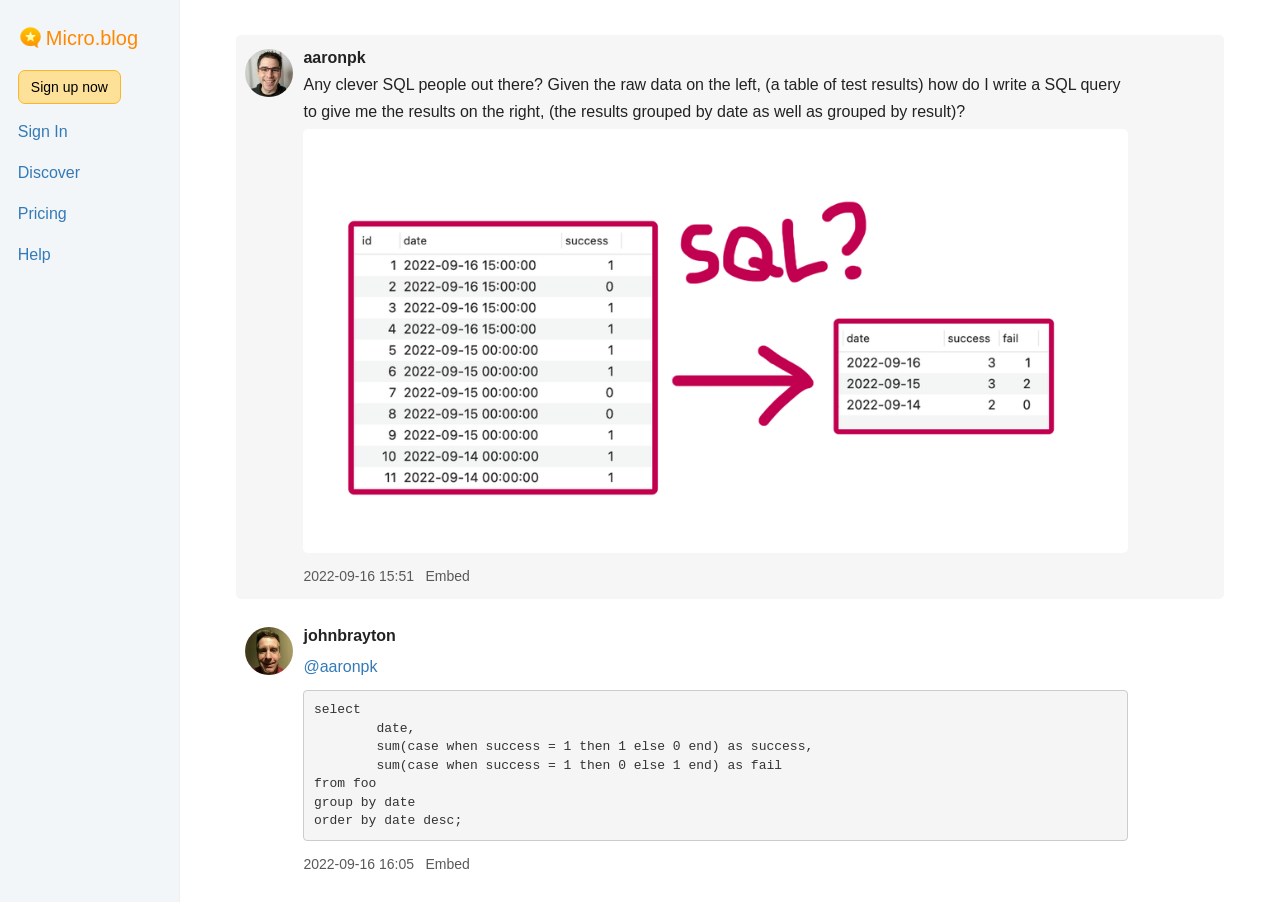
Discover (49, 172)
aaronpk (334, 57)
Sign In (43, 131)
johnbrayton (349, 635)
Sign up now (69, 87)
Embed (447, 576)
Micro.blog (92, 38)
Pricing (42, 213)
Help (34, 254)
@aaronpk (340, 666)
